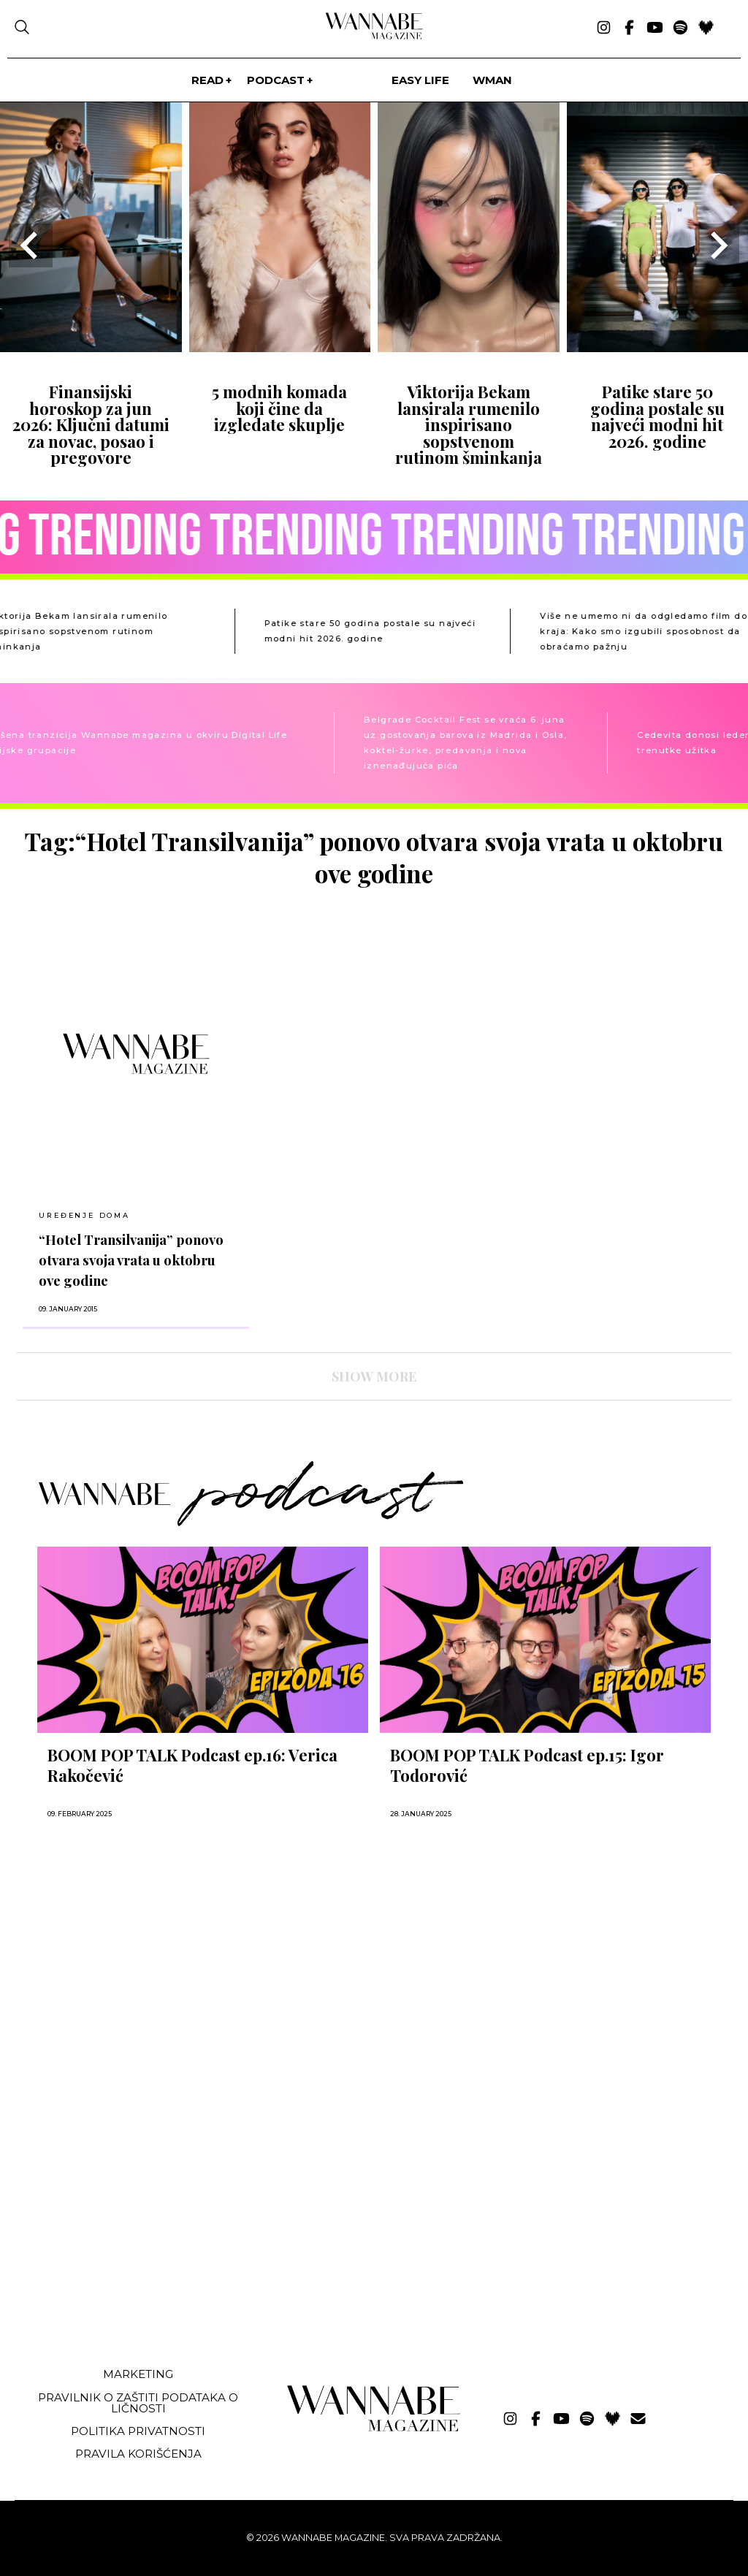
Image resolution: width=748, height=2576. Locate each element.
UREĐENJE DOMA (84, 1215)
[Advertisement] (126, 2246)
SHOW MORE (374, 1376)
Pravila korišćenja (138, 2454)
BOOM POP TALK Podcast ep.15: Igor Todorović (527, 1765)
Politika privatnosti (138, 2431)
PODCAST (276, 80)
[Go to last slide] (31, 245)
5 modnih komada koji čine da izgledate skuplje (279, 408)
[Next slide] (717, 245)
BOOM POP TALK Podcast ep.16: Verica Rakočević (192, 1765)
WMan (492, 80)
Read (207, 80)
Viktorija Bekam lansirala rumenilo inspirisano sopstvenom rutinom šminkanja (468, 424)
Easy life (420, 80)
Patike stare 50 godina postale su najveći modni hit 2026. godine (657, 416)
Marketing (138, 2374)
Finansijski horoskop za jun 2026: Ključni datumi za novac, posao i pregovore (90, 424)
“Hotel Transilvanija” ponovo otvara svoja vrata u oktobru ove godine (131, 1259)
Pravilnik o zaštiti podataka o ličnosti (138, 2402)
